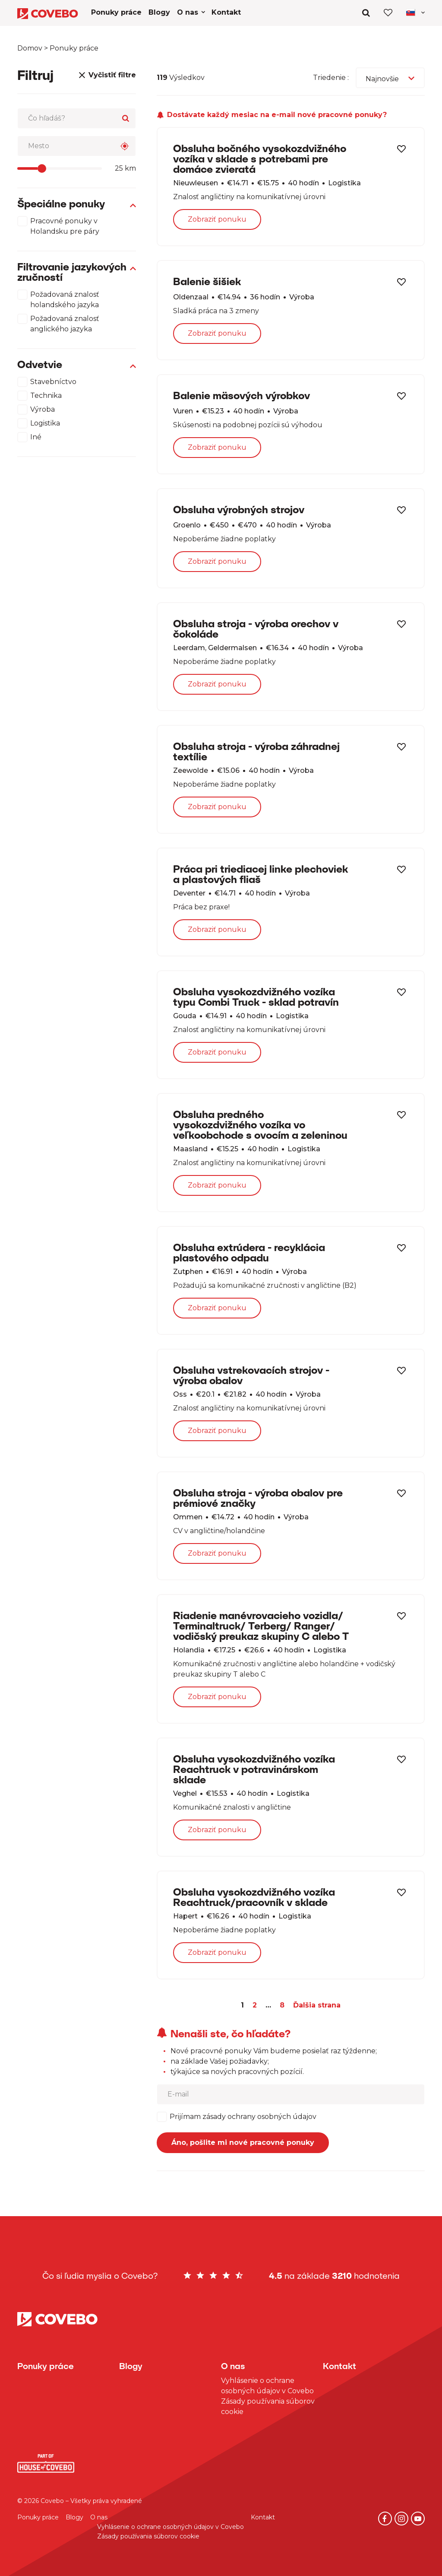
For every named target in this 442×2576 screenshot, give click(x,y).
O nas (98, 2517)
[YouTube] (418, 2518)
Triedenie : (331, 77)
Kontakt (263, 2517)
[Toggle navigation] (415, 12)
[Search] (125, 118)
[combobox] (390, 77)
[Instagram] (401, 2518)
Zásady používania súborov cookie (268, 2406)
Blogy (74, 2517)
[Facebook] (385, 2518)
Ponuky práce (38, 2517)
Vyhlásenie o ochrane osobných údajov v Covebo (267, 2385)
